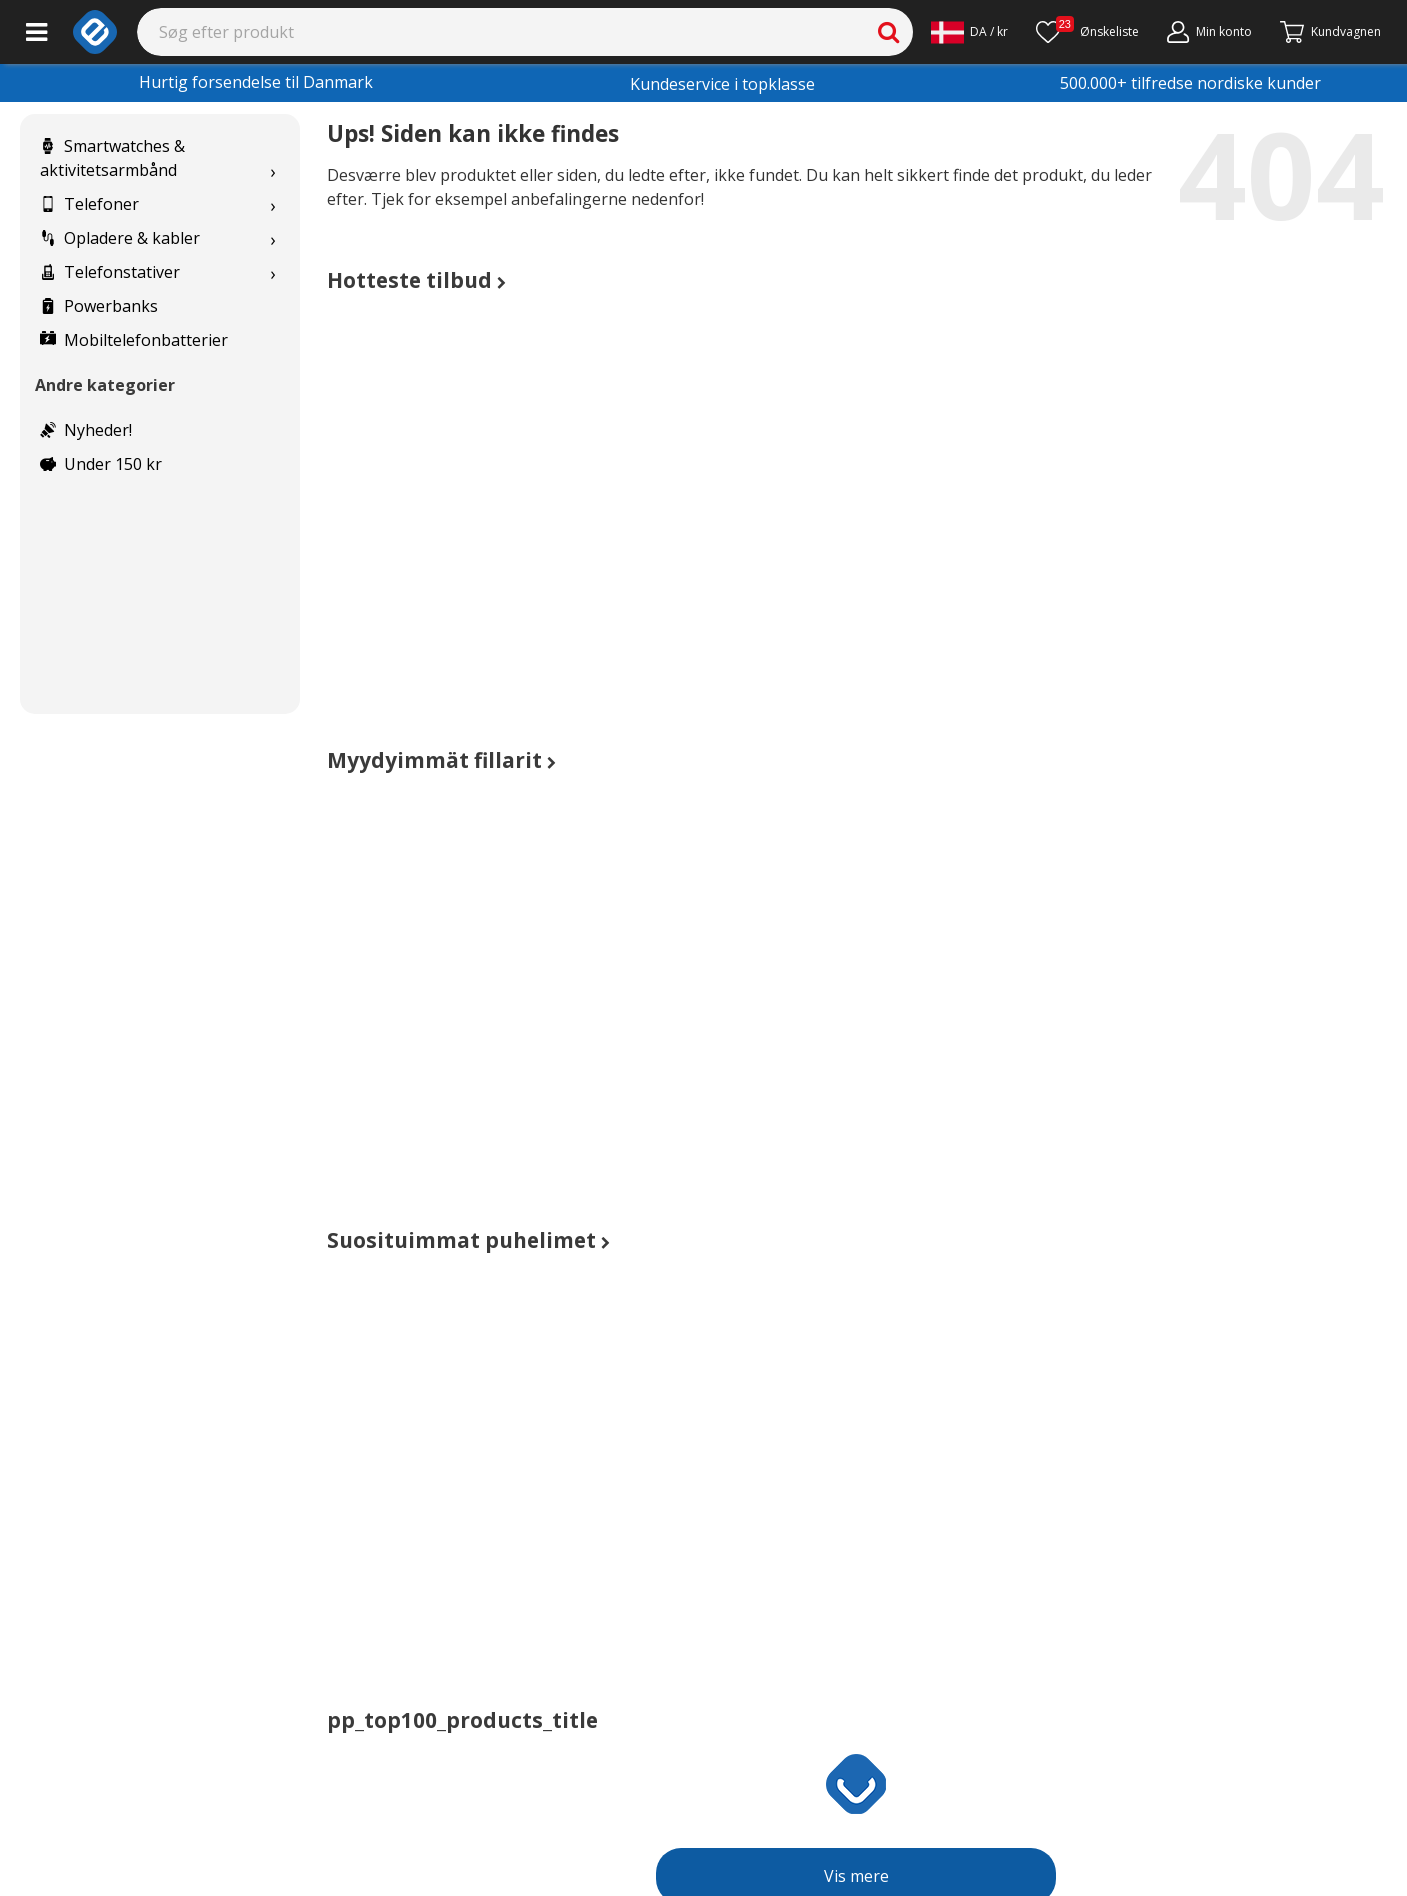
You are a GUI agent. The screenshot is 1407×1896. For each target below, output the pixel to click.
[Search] (525, 32)
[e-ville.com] (95, 32)
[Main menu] (36, 32)
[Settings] (969, 32)
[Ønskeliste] (1087, 32)
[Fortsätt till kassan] (1330, 32)
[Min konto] (1209, 32)
